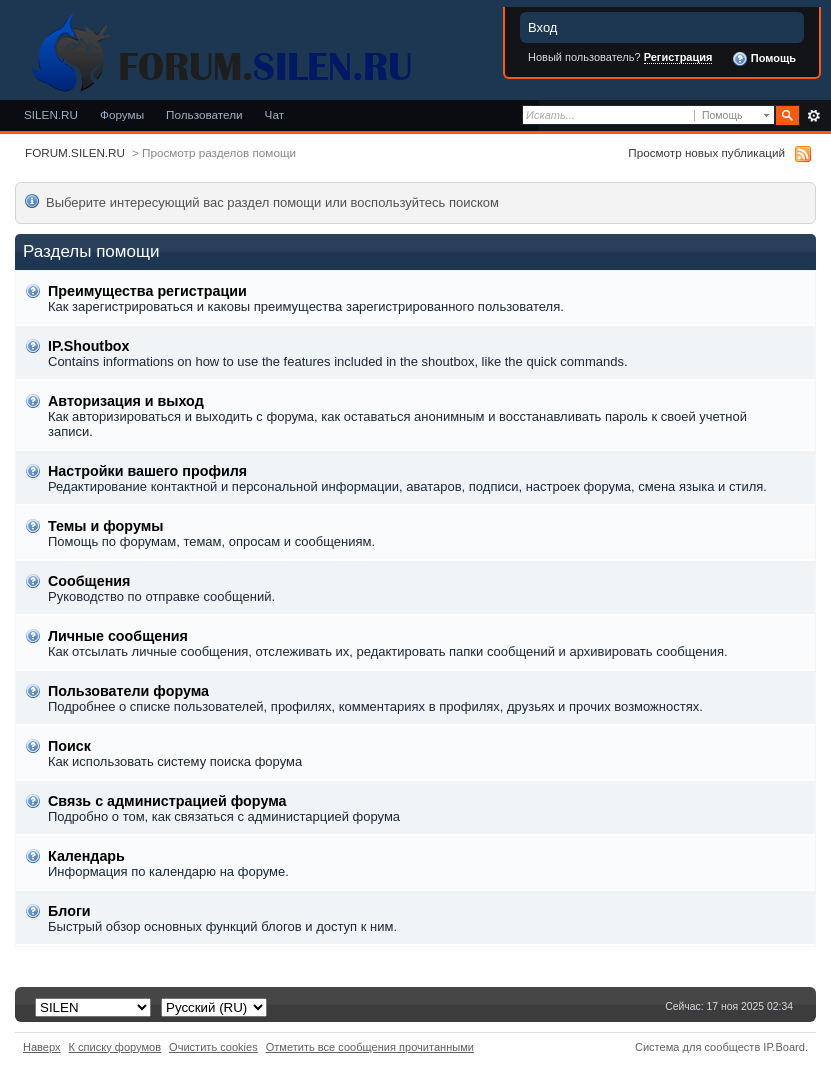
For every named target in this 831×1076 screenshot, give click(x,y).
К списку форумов (115, 1047)
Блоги (69, 911)
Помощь (764, 59)
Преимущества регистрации (147, 291)
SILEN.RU (51, 114)
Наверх (42, 1047)
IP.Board (784, 1047)
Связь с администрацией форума (167, 801)
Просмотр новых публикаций (706, 152)
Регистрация (678, 57)
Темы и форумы (105, 526)
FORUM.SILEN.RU (75, 152)
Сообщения (89, 581)
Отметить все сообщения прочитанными (370, 1047)
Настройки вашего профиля (147, 471)
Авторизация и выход (126, 401)
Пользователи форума (128, 691)
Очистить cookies (213, 1047)
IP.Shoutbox (89, 346)
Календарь (86, 856)
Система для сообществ (697, 1047)
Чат (274, 114)
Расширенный (813, 116)
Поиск (69, 746)
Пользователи (204, 114)
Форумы (122, 114)
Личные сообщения (118, 636)
